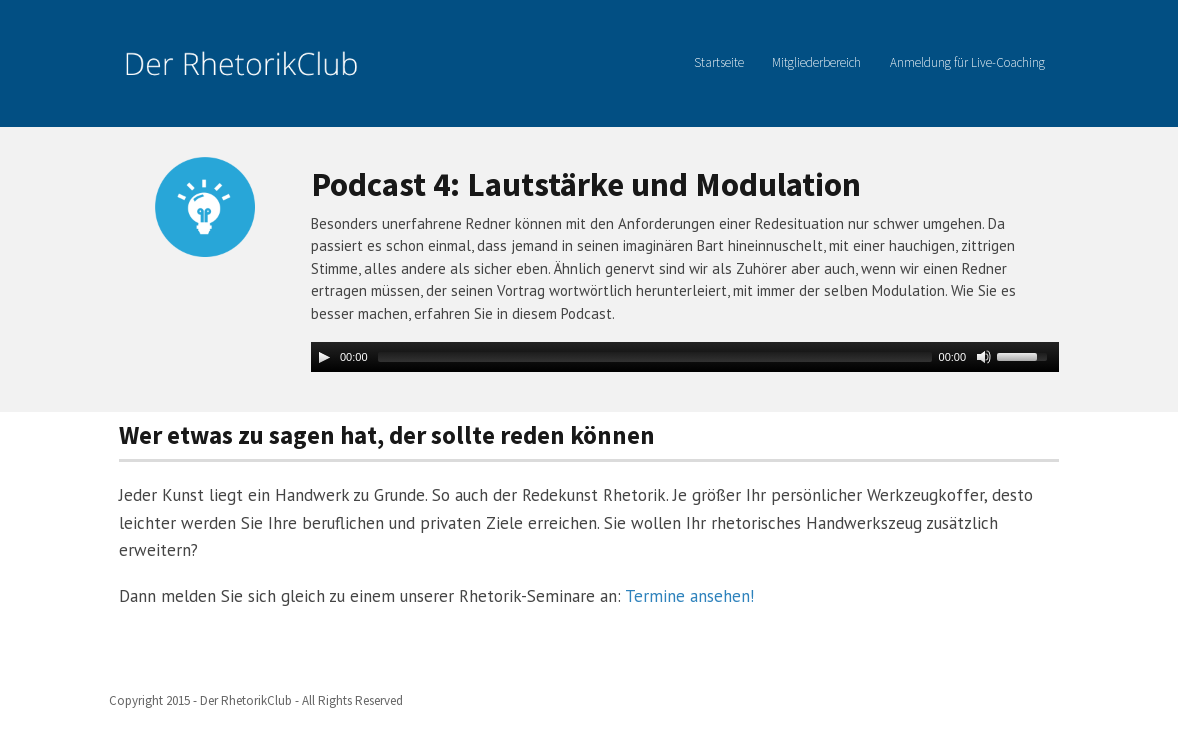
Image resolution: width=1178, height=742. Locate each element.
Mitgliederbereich (816, 62)
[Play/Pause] (324, 357)
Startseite (719, 62)
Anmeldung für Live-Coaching (967, 62)
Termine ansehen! (689, 596)
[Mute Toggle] (984, 357)
